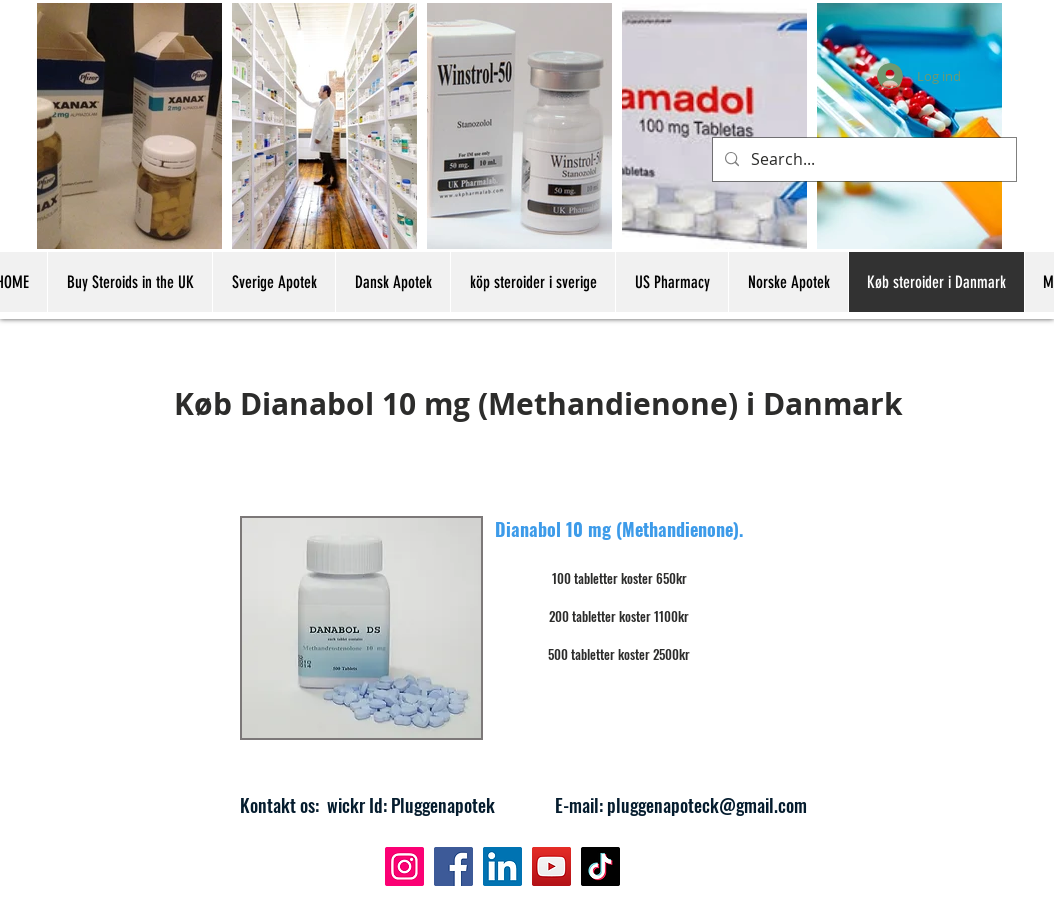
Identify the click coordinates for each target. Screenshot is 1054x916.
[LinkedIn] (502, 866)
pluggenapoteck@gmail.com (707, 805)
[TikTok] (600, 866)
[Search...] (862, 159)
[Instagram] (404, 866)
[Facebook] (453, 866)
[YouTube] (551, 866)
